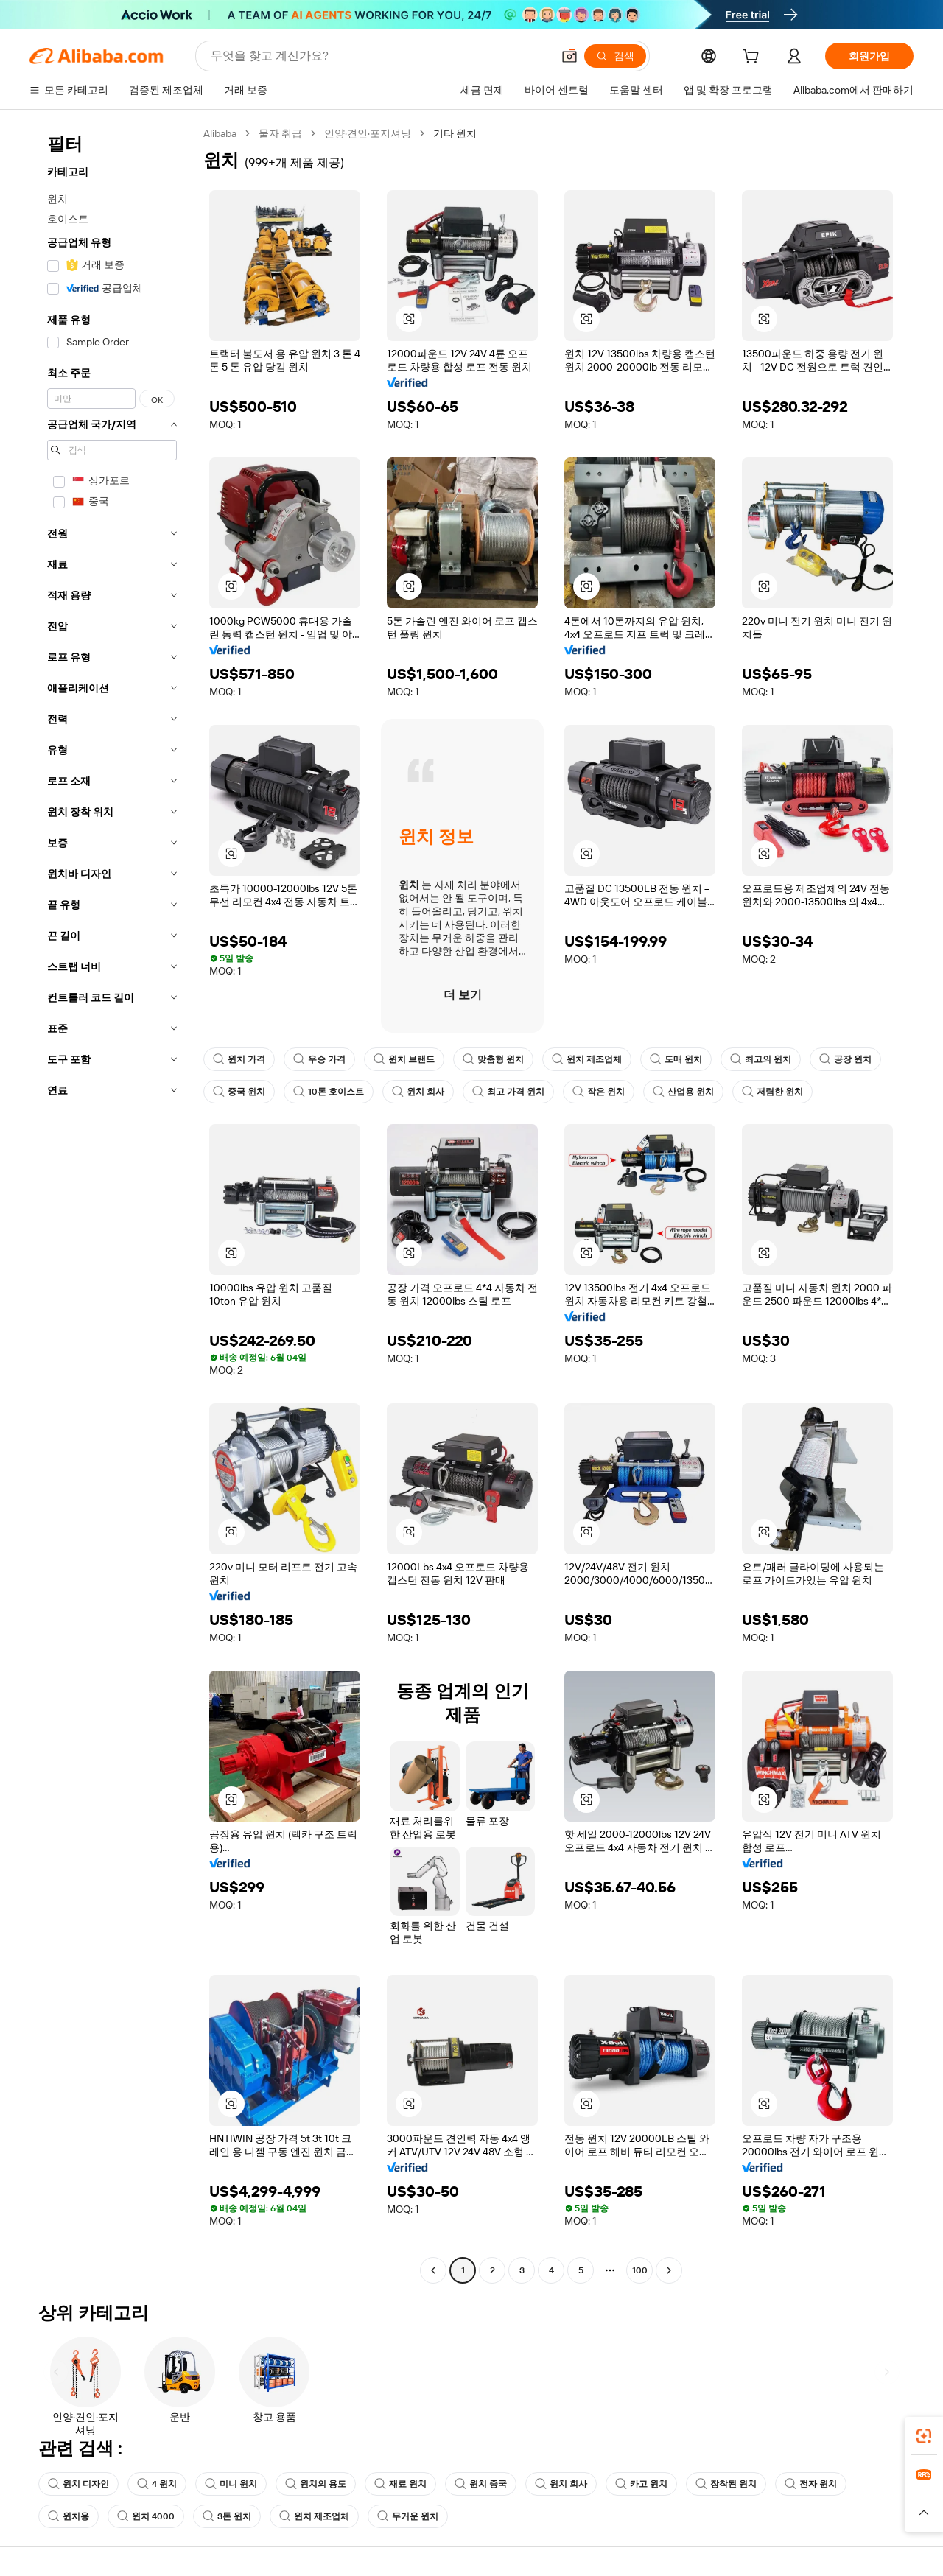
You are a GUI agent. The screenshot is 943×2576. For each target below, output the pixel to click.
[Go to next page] (669, 2270)
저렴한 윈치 (772, 1092)
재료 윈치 (401, 2484)
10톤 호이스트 (328, 1092)
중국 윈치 (239, 1092)
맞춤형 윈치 (493, 1059)
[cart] (754, 58)
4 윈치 (157, 2484)
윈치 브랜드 (404, 1059)
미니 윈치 (232, 2484)
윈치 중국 (481, 2484)
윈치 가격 (239, 1059)
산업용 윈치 (683, 1092)
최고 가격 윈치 (508, 1092)
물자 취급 (284, 133)
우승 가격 (319, 1059)
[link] (924, 2436)
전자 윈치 (811, 2484)
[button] (409, 319)
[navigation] (112, 1203)
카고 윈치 (642, 2484)
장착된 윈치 (726, 2484)
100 (639, 2269)
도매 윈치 (676, 1059)
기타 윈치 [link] (461, 133)
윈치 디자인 (78, 2484)
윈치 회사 (418, 1092)
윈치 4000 (146, 2516)
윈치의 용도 (316, 2484)
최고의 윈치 (760, 1059)
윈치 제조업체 (587, 1059)
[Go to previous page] (433, 2270)
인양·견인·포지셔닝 (373, 133)
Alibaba (221, 133)
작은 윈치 (598, 1092)
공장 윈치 (845, 1059)
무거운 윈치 (408, 2516)
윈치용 (68, 2516)
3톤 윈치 (228, 2516)
